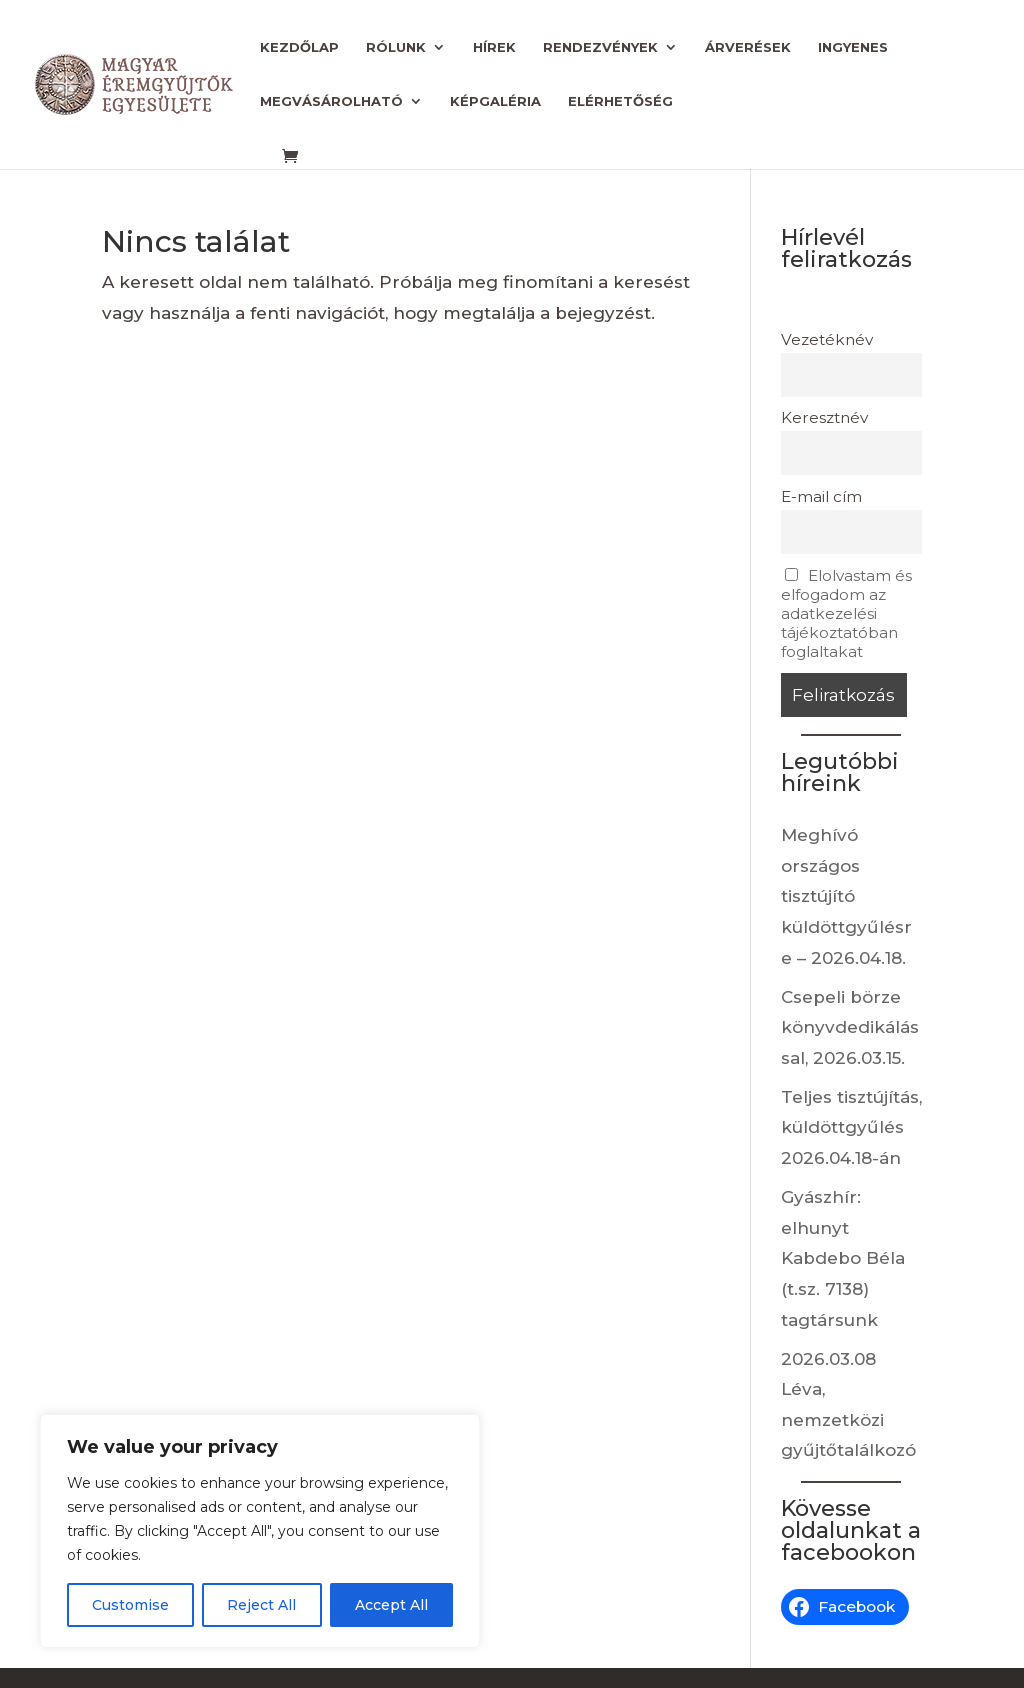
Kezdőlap (299, 47)
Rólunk (396, 47)
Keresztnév (824, 417)
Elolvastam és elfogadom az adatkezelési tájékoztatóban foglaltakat (847, 613)
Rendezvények (600, 47)
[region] (260, 1531)
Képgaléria (495, 101)
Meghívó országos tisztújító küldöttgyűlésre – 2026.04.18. (846, 896)
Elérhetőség (620, 101)
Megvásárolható (331, 101)
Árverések (748, 47)
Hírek (494, 47)
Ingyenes (853, 47)
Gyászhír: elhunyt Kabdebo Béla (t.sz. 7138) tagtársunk (843, 1258)
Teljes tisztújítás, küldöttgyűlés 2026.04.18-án (851, 1127)
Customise (130, 1605)
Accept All (391, 1605)
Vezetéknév (827, 339)
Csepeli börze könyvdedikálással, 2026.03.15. (850, 1027)
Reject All (261, 1605)
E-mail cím (821, 496)
